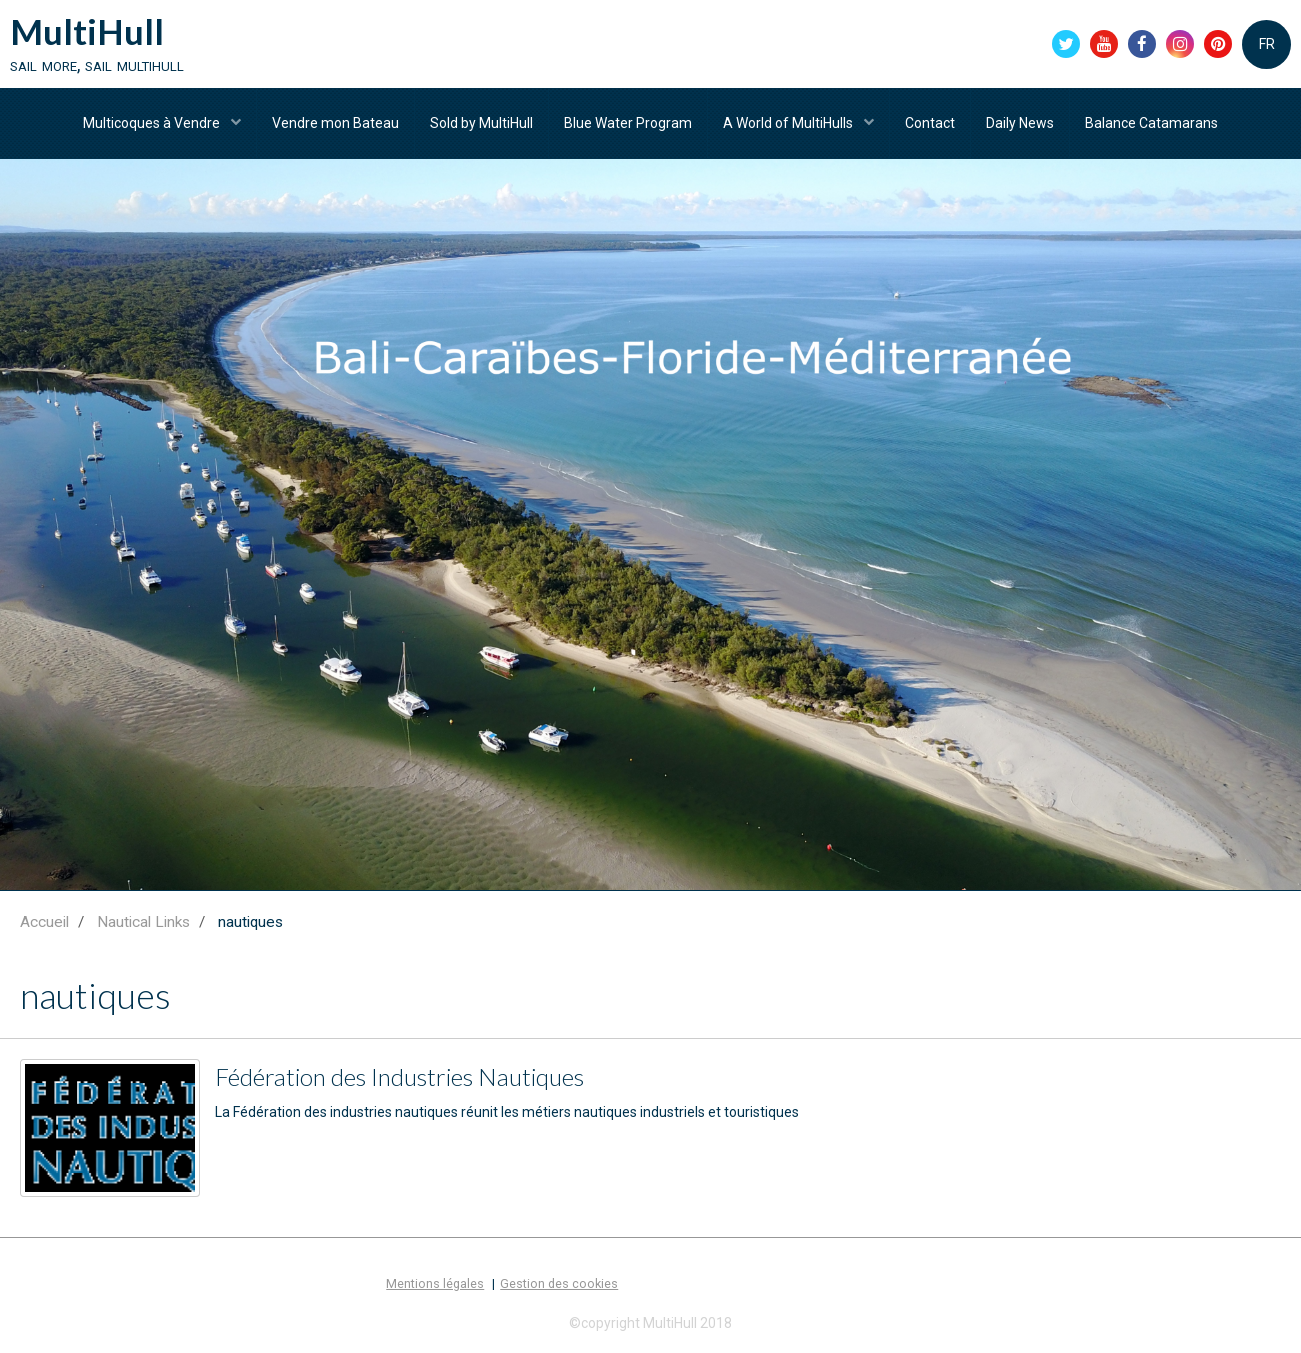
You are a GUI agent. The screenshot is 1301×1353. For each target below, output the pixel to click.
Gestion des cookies (559, 1283)
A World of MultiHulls (789, 123)
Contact (930, 123)
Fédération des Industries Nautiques (399, 1076)
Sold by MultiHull (481, 123)
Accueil (44, 922)
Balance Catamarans (1151, 123)
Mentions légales (435, 1283)
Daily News (1020, 123)
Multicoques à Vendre (153, 123)
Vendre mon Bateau (335, 123)
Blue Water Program (628, 123)
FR (1267, 44)
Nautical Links (143, 922)
